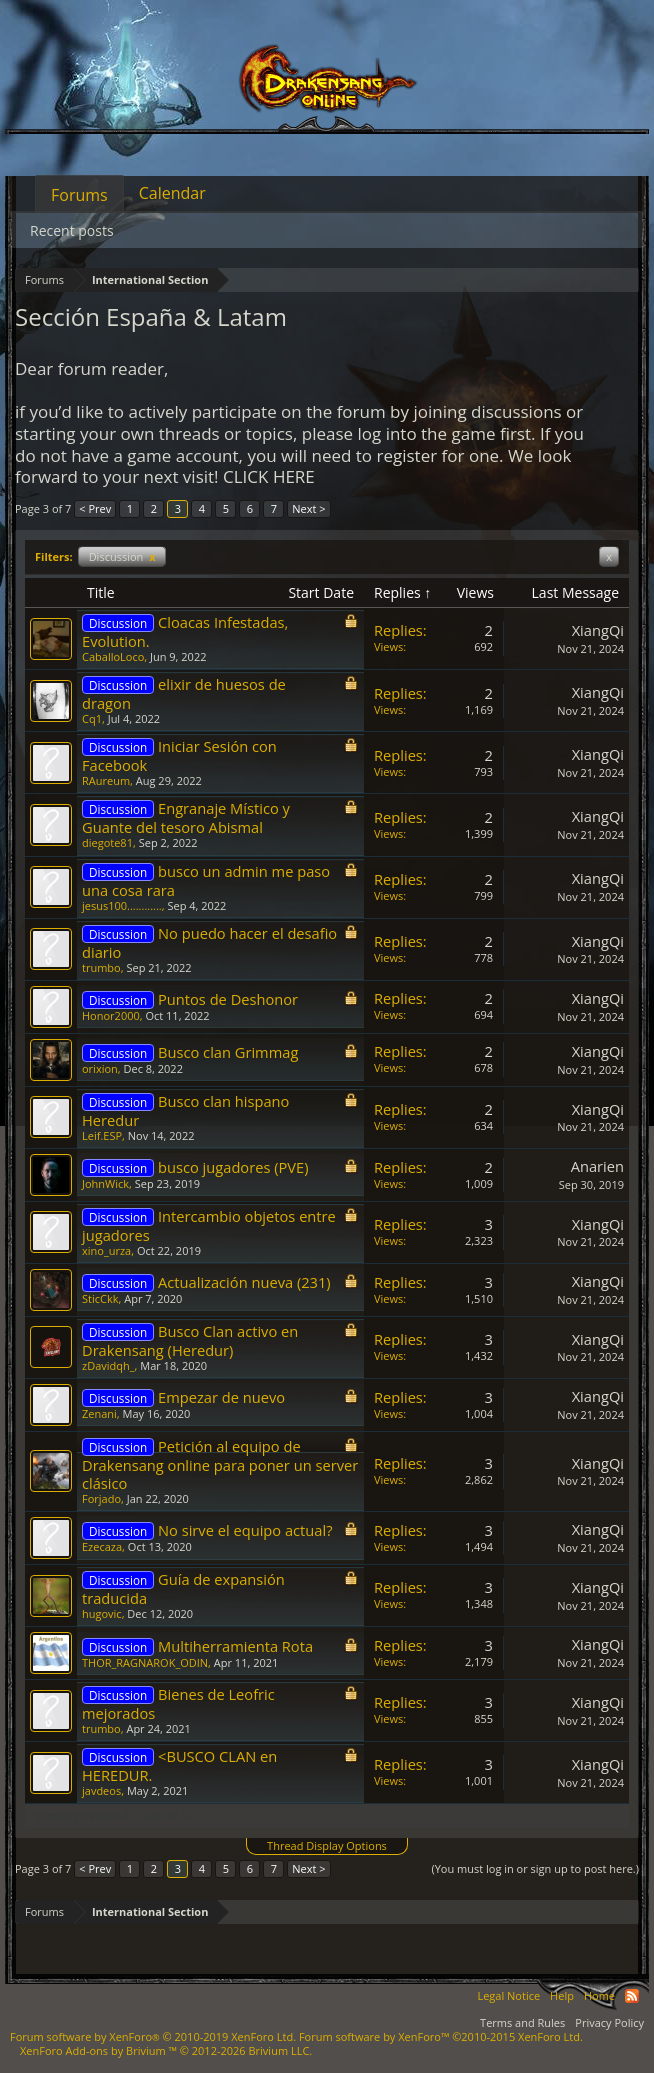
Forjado (101, 1498)
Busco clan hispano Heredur (185, 1110)
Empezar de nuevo (221, 1397)
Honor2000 (111, 1015)
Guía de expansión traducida (183, 1588)
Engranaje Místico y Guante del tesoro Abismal (186, 817)
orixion (100, 1068)
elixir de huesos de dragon (184, 693)
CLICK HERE (269, 476)
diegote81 (107, 842)
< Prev (95, 508)
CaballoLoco (113, 656)
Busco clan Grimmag (228, 1052)
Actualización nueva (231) (244, 1282)
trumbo (101, 967)
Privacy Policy (609, 2022)
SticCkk (100, 1298)
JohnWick (105, 1183)
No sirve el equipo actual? (245, 1530)
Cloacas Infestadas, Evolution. (185, 631)
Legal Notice (508, 1995)
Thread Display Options (327, 1845)
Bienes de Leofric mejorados (178, 1703)
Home (599, 1995)
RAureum (106, 780)
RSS (632, 1996)
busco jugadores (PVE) (233, 1167)
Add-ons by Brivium (166, 2050)
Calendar (172, 193)
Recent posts (72, 230)
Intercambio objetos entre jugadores (209, 1225)
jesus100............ (122, 905)
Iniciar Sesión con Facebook (179, 755)
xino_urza (106, 1250)
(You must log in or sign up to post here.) (535, 1868)
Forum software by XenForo (153, 2036)
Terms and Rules (522, 2022)
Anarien (597, 1166)
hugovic (102, 1613)
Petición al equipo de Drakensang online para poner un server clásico (220, 1464)
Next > (308, 508)
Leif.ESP (102, 1135)
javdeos (101, 1790)
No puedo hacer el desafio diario (209, 942)
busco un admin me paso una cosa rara (206, 880)
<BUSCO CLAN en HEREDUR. (179, 1765)
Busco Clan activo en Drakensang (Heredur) (190, 1340)
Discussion (122, 556)
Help (562, 1995)
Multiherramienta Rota (235, 1646)
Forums (79, 195)
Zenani (99, 1413)
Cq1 (92, 718)
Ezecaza (102, 1546)
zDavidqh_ (108, 1365)
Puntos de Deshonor (228, 999)
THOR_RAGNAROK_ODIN (145, 1662)
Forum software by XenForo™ (441, 2036)
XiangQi (598, 630)
